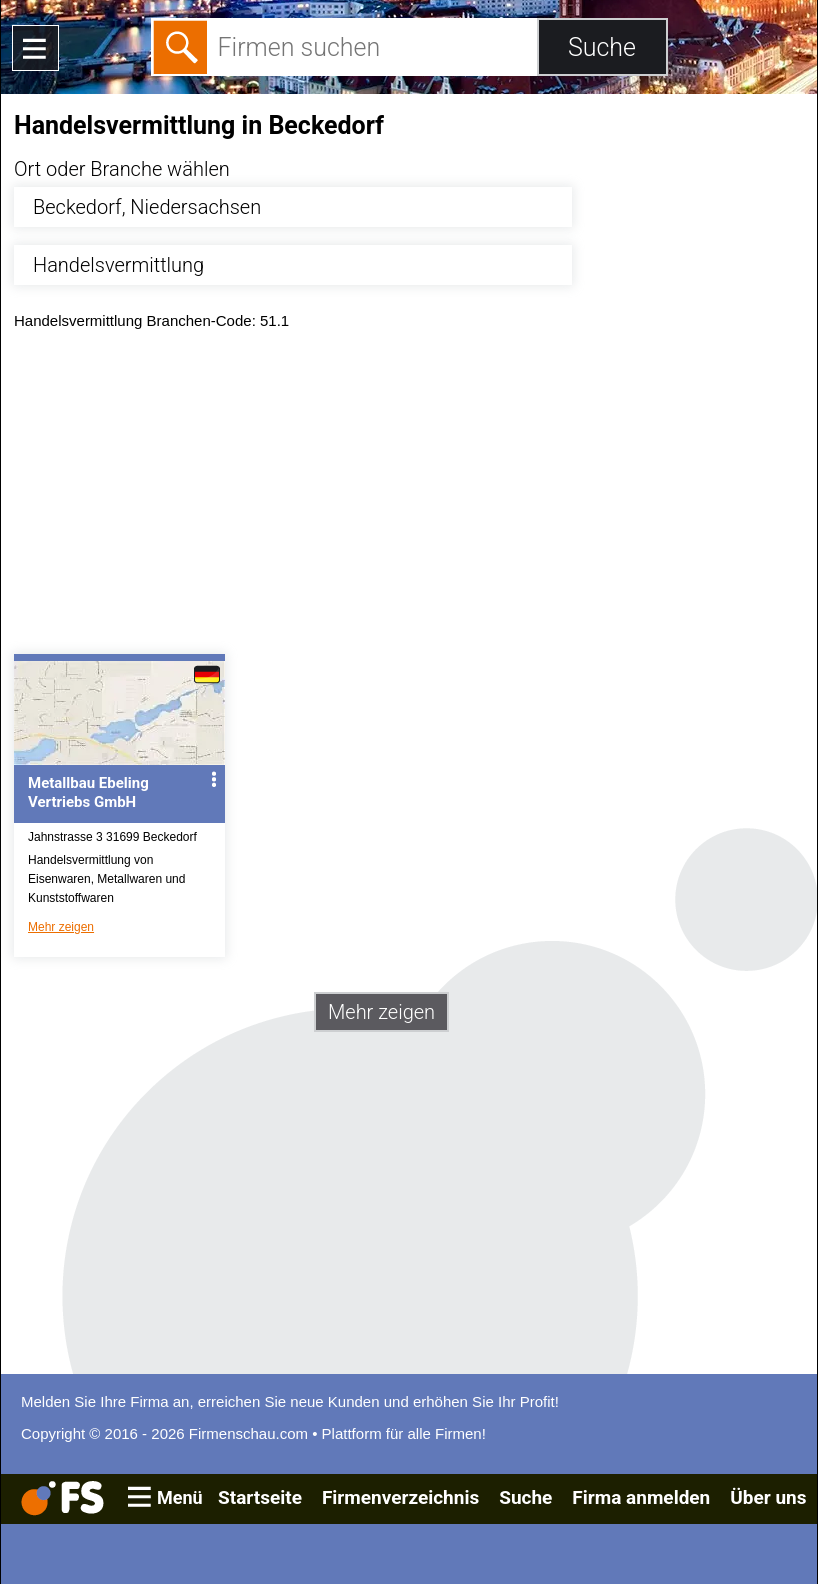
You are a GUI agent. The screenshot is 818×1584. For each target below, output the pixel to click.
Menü (180, 1497)
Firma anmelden (641, 1497)
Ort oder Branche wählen (122, 169)
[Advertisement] (409, 497)
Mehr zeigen (61, 927)
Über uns (768, 1497)
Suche (525, 1497)
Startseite (260, 1497)
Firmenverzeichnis (400, 1497)
